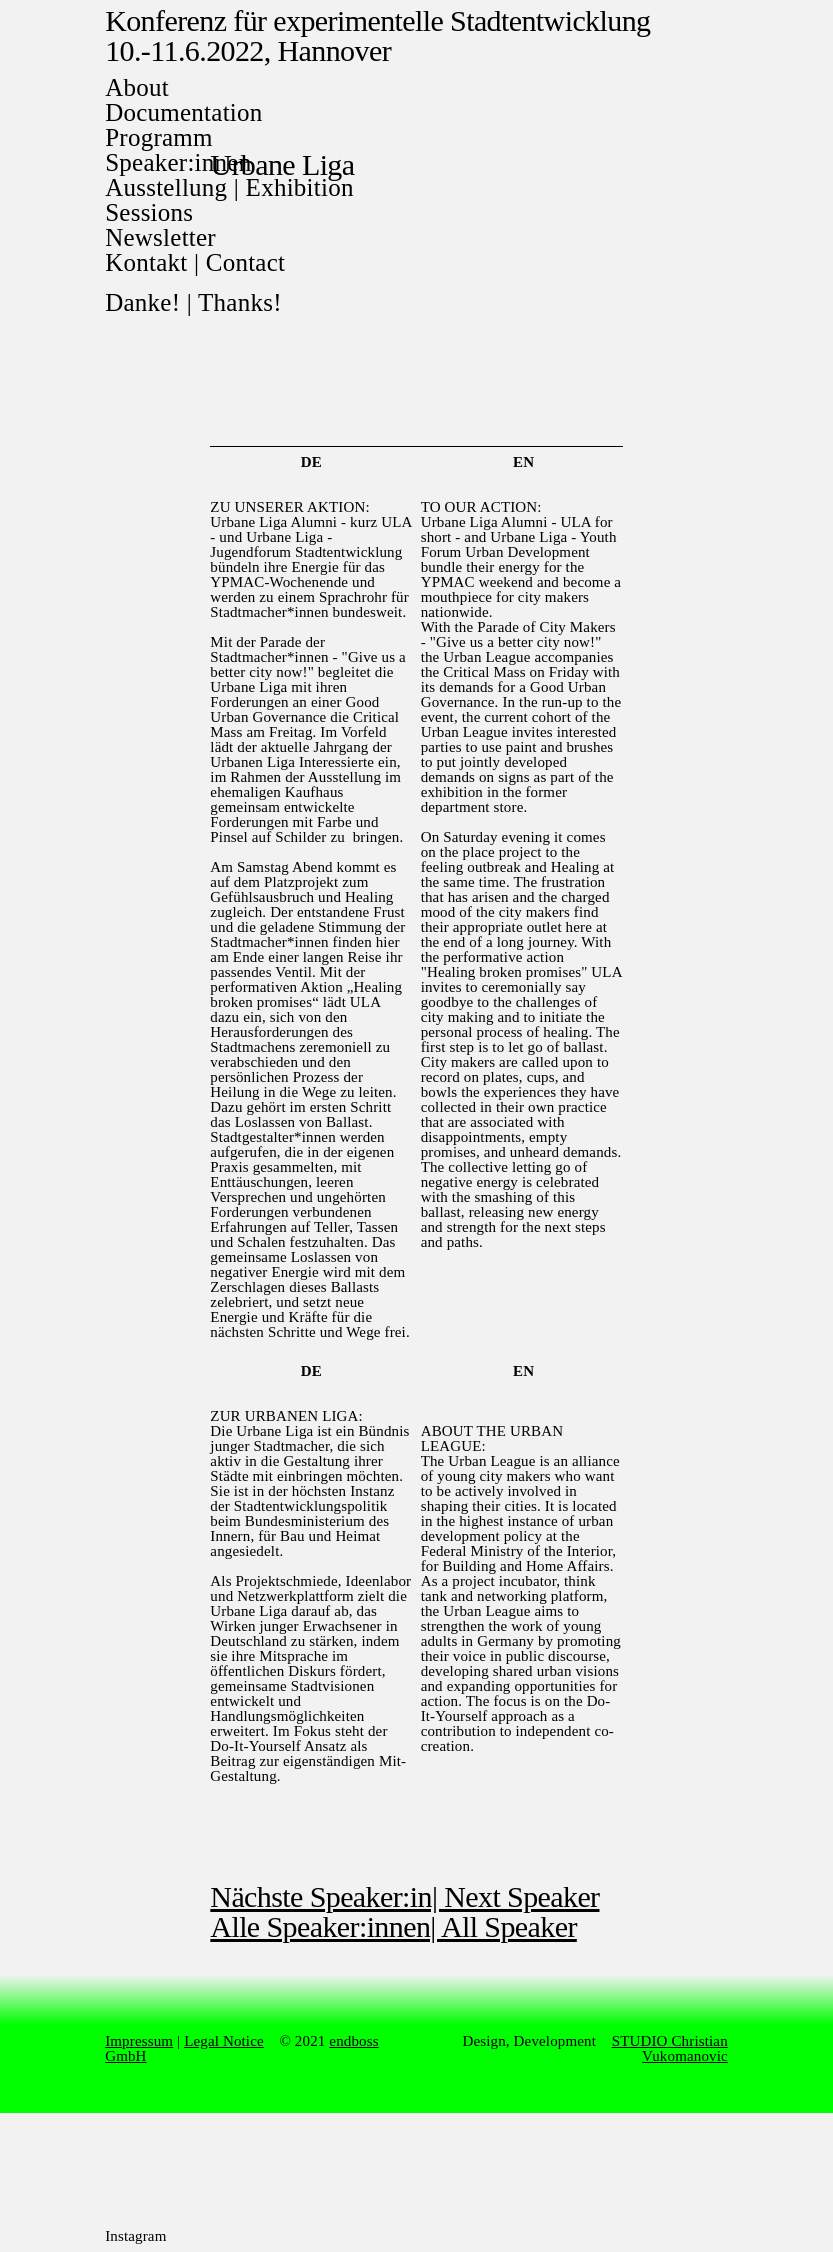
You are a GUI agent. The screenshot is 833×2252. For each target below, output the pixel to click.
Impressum (139, 2041)
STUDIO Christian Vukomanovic (670, 2048)
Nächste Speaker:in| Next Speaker (404, 1896)
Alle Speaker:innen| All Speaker (393, 1926)
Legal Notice (224, 2041)
